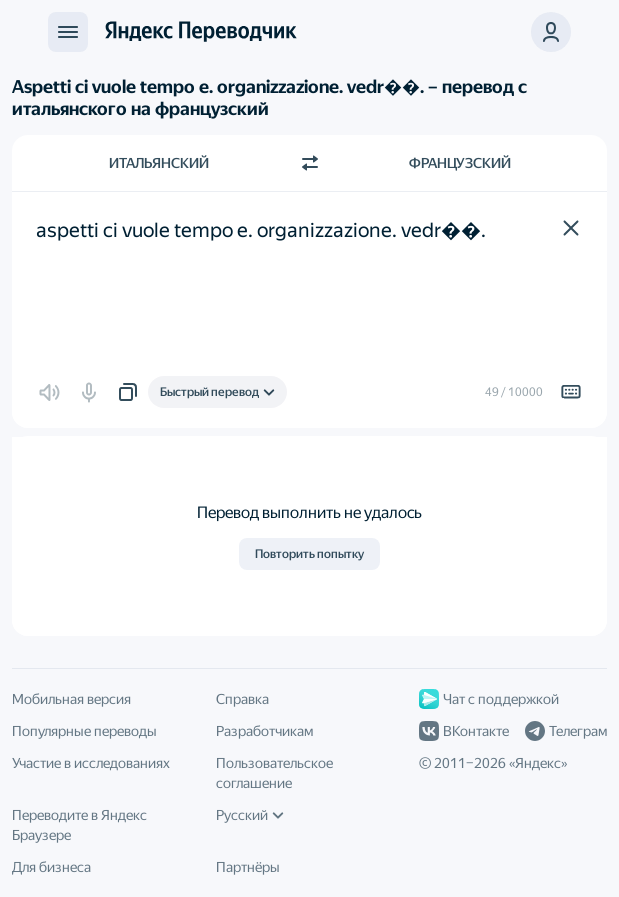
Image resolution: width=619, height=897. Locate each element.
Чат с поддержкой (489, 699)
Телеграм (566, 731)
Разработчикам (264, 731)
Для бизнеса (51, 867)
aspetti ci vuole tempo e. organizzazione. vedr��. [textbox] (261, 230)
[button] (551, 32)
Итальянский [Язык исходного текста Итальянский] (159, 163)
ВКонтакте (464, 731)
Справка (242, 699)
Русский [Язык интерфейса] (250, 815)
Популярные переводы (84, 731)
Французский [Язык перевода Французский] (460, 163)
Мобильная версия (71, 699)
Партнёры (248, 867)
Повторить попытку (309, 554)
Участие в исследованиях (91, 763)
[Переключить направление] (310, 163)
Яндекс (538, 763)
